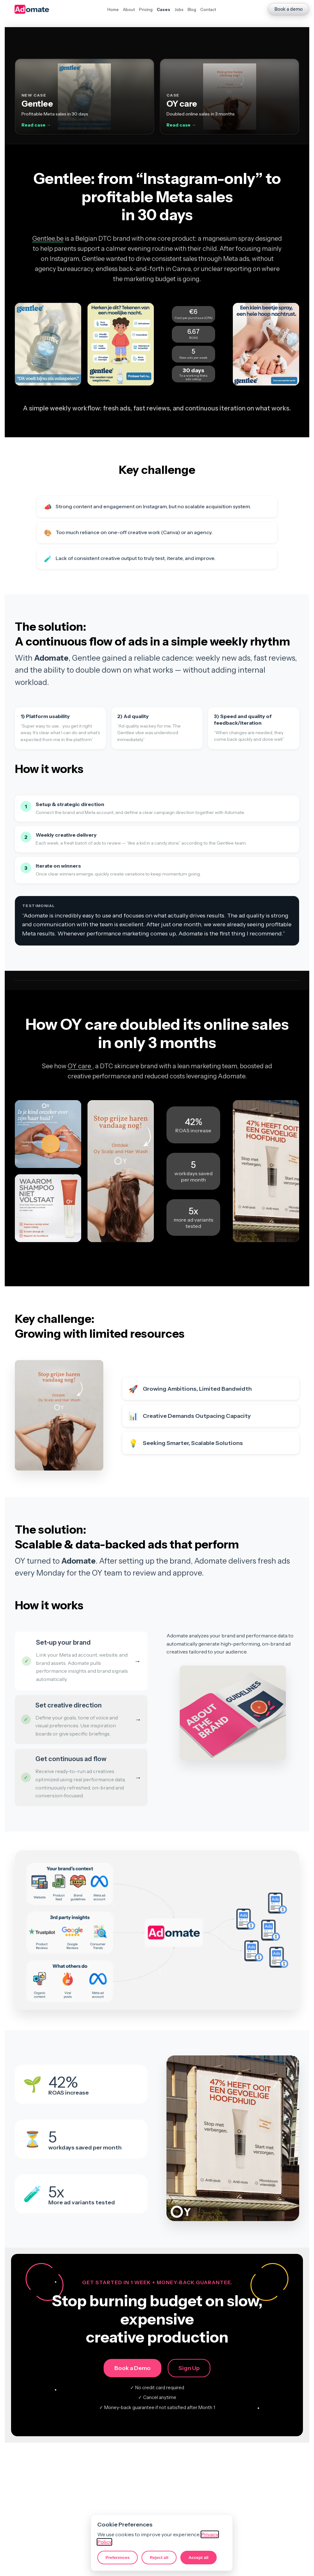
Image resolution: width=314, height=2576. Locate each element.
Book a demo (289, 9)
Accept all (198, 2557)
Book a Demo (132, 2368)
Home (113, 9)
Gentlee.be (47, 238)
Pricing (146, 9)
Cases (163, 9)
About (129, 9)
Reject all (159, 2557)
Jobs (179, 9)
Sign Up (189, 2368)
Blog (192, 9)
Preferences (118, 2557)
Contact (208, 9)
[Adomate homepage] (31, 9)
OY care (80, 1066)
